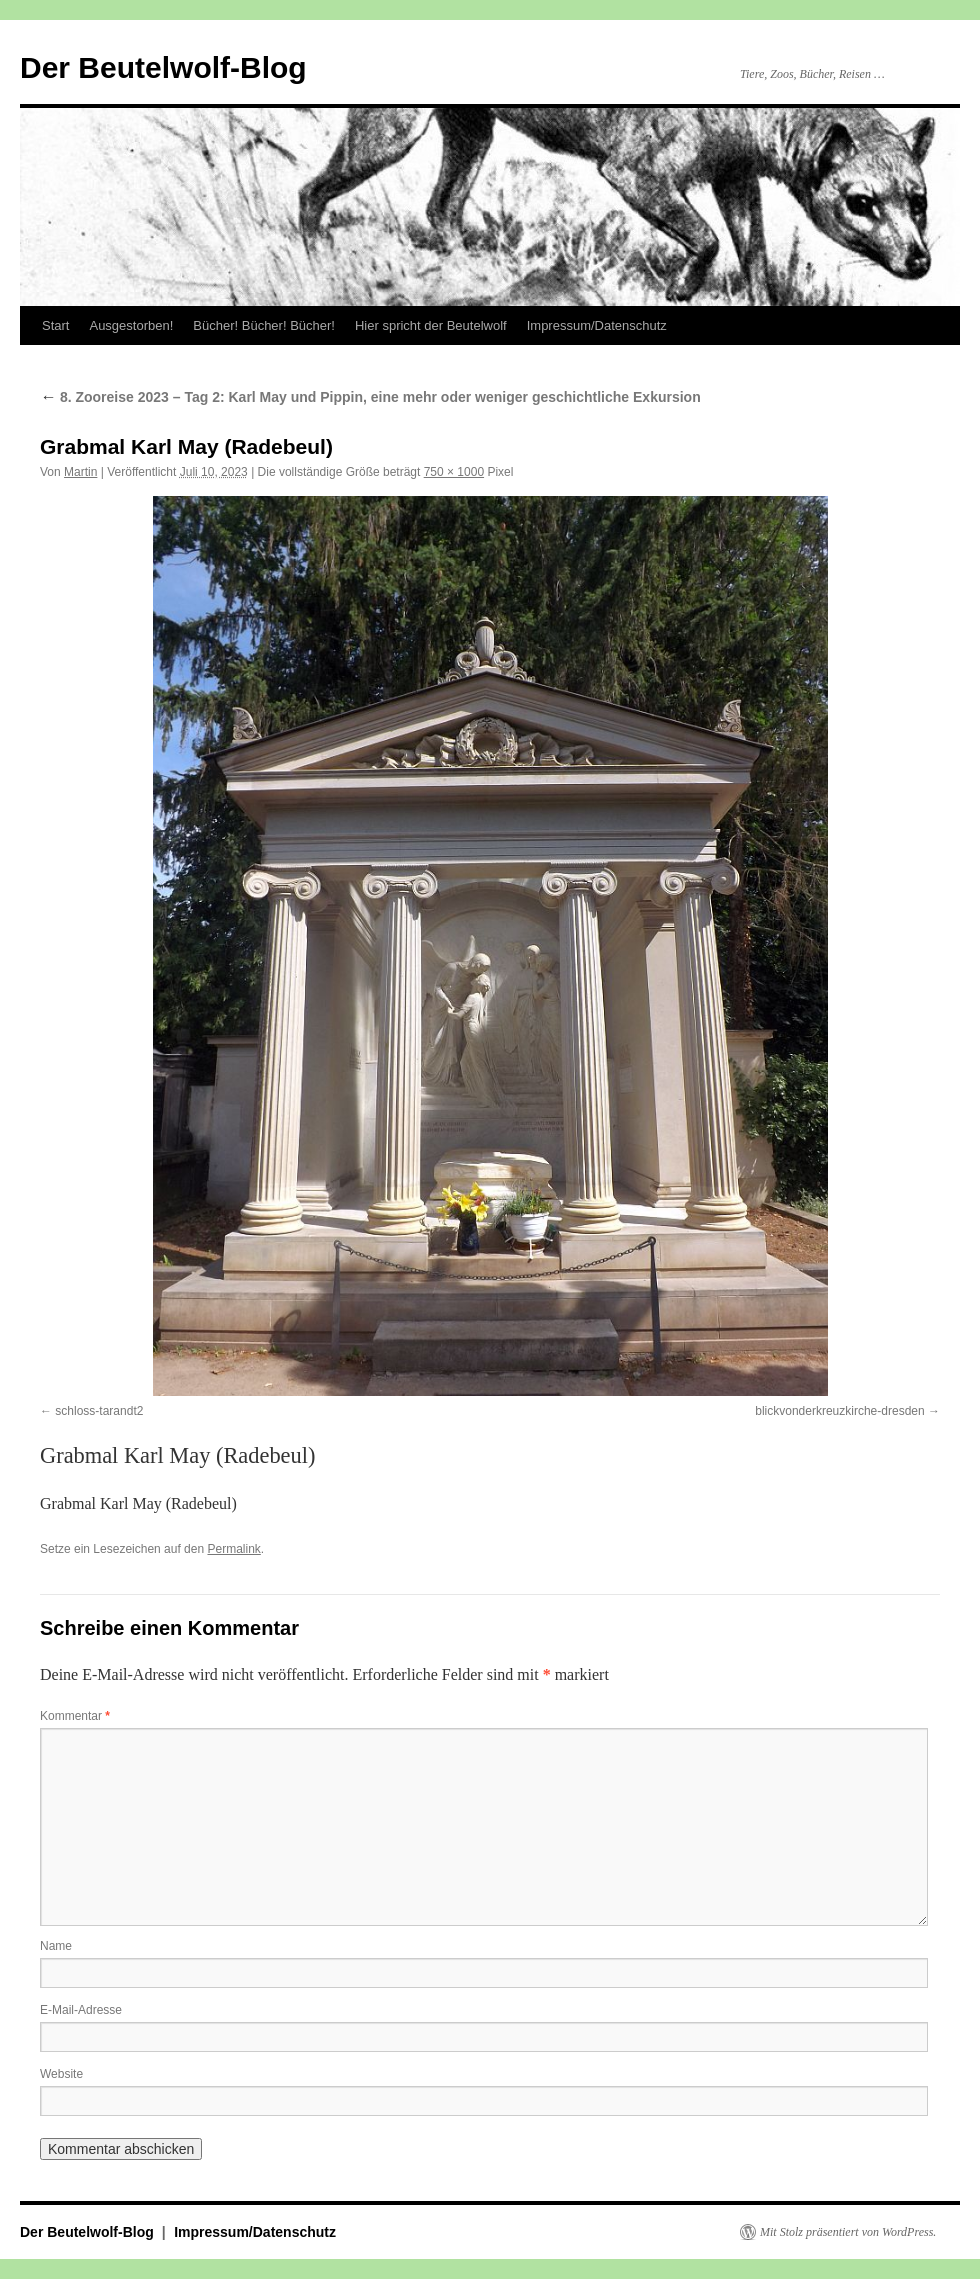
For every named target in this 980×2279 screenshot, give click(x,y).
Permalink (233, 1549)
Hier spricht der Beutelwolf (431, 325)
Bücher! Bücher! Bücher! (264, 325)
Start (55, 325)
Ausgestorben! (131, 325)
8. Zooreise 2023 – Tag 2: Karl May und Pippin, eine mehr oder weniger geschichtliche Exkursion (370, 397)
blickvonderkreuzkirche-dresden (839, 1411)
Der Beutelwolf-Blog (163, 67)
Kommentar (75, 1716)
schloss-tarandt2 (99, 1411)
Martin (80, 472)
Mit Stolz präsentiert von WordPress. (848, 2232)
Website (61, 2074)
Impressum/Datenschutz (597, 325)
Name (56, 1946)
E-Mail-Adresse (81, 2010)
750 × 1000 (454, 472)
